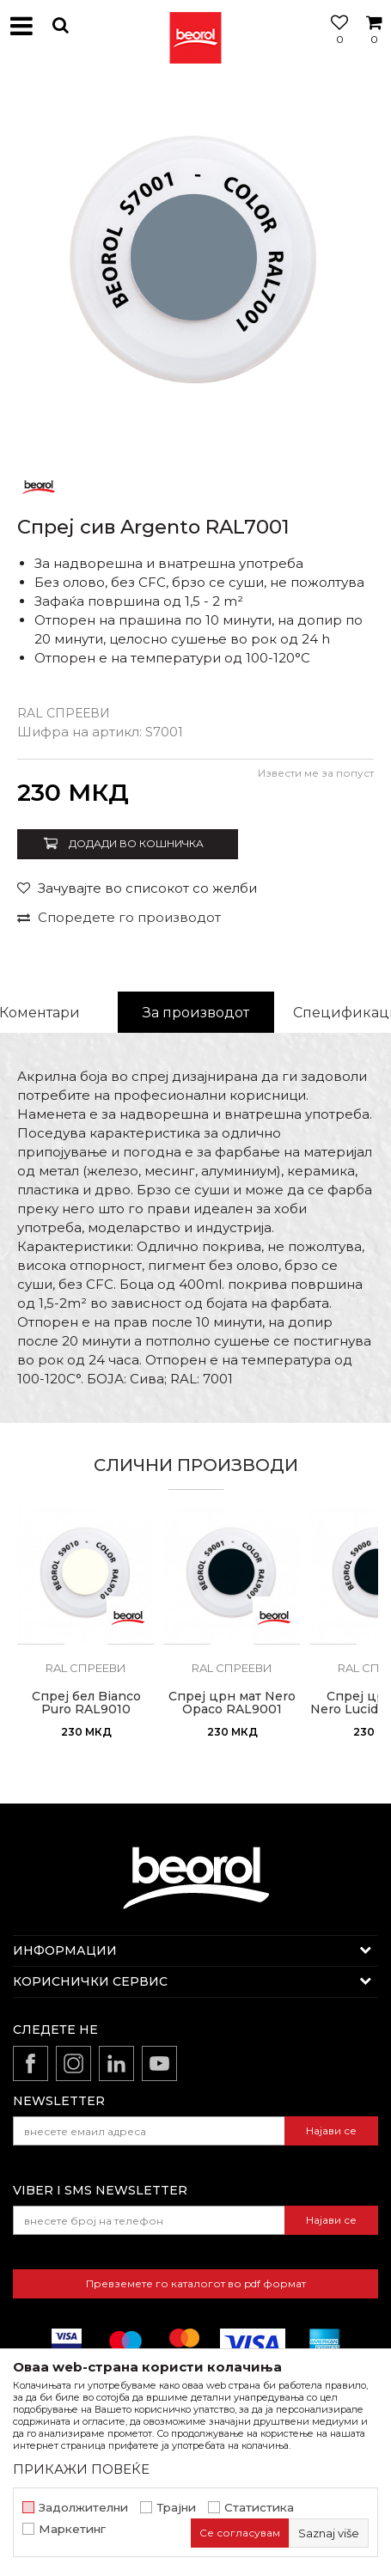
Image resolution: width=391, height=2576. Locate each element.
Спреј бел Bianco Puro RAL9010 (86, 1703)
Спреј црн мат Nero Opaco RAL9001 (232, 1703)
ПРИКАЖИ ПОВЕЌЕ (81, 2469)
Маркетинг (72, 2529)
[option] (195, 268)
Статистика (259, 2507)
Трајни (176, 2507)
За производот (196, 1012)
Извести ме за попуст (316, 772)
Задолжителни (83, 2507)
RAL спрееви (63, 713)
